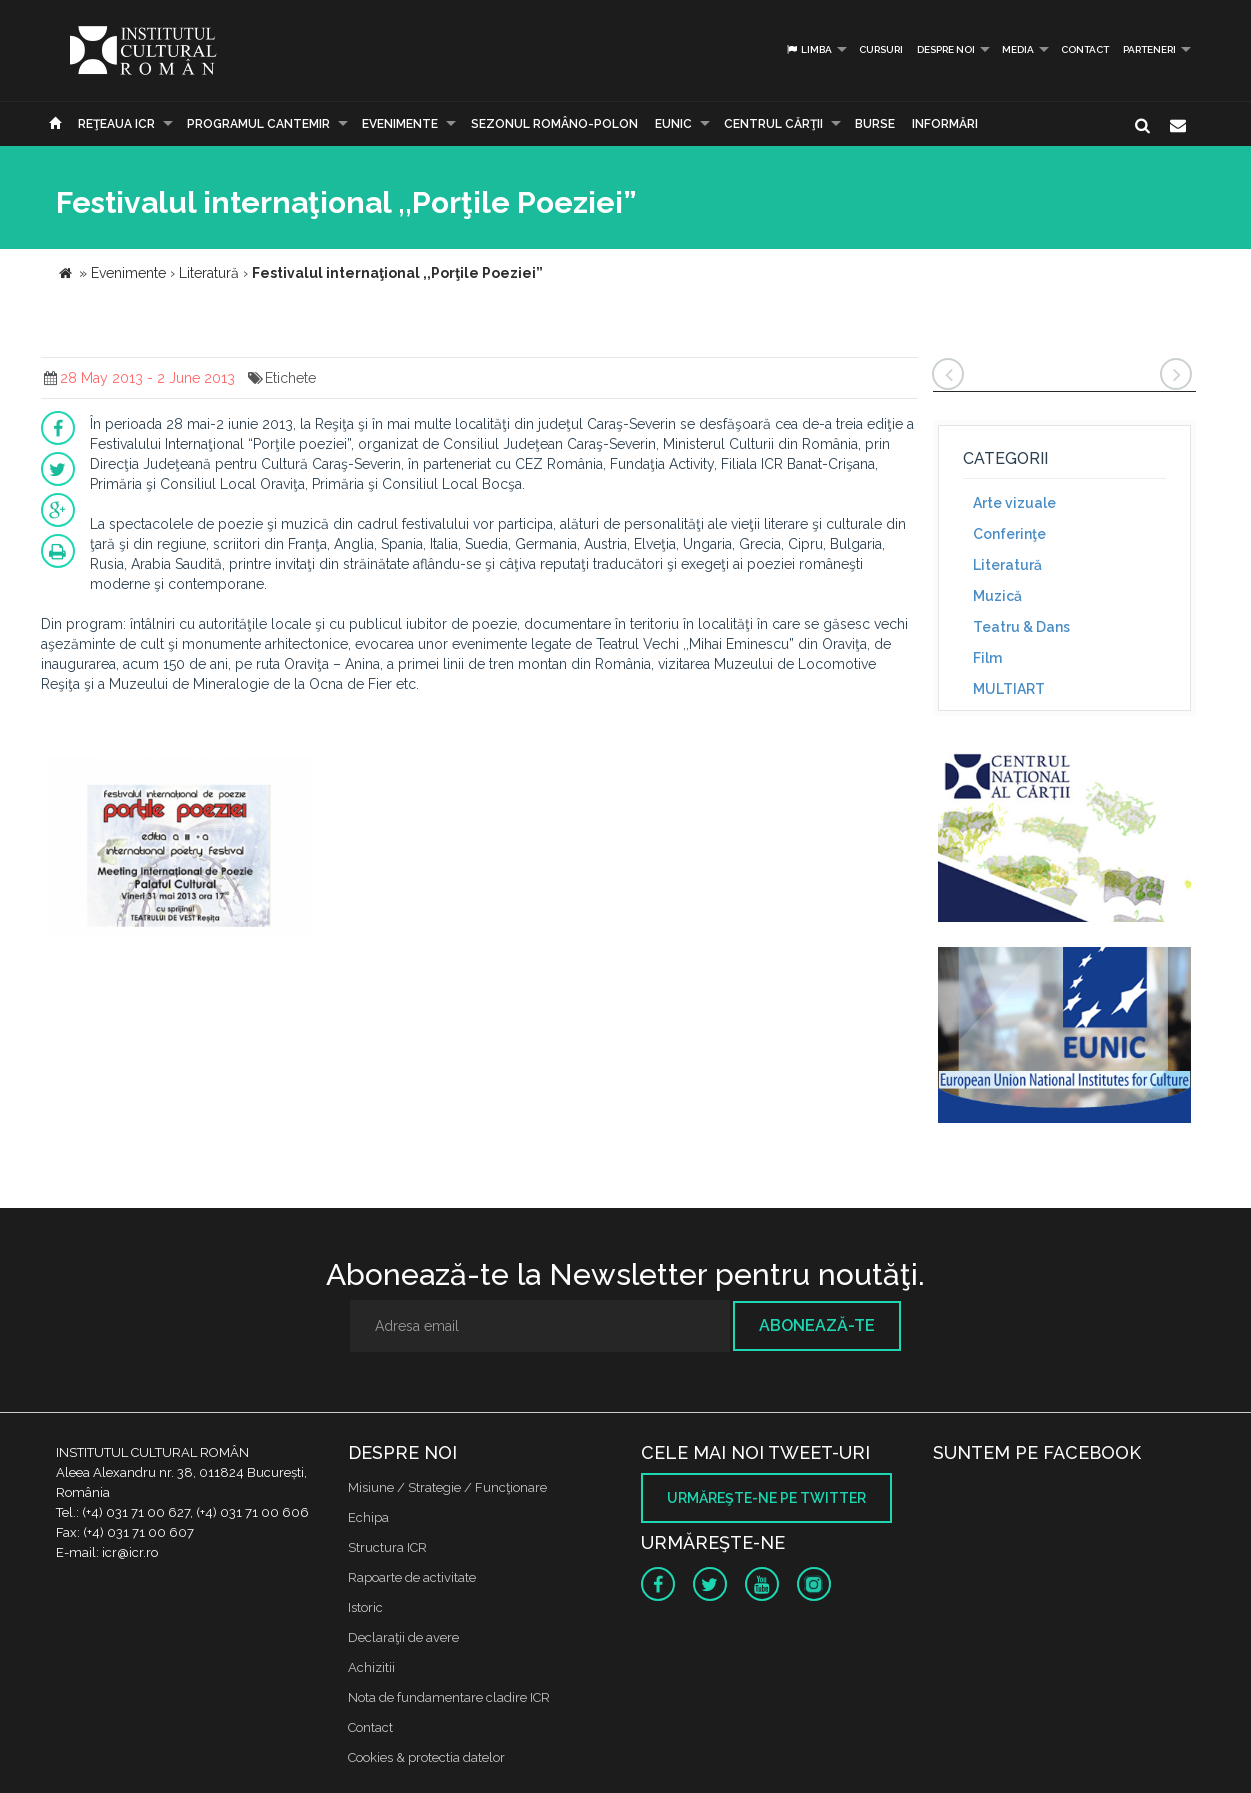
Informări (945, 124)
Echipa (368, 1517)
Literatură (1007, 565)
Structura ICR (387, 1547)
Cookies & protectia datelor (426, 1757)
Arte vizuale (1014, 503)
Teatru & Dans (1021, 627)
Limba (808, 49)
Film (987, 658)
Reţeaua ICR (116, 124)
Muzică (997, 596)
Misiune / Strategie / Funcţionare (447, 1487)
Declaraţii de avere (403, 1637)
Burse (875, 124)
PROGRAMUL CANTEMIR (258, 124)
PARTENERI (1149, 49)
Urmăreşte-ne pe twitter (766, 1498)
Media (1018, 49)
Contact (1085, 49)
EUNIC (673, 124)
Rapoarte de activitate (412, 1577)
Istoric (365, 1607)
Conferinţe (1009, 534)
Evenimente (400, 124)
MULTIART (1009, 689)
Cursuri (881, 49)
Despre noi (946, 49)
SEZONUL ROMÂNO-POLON (554, 124)
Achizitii (371, 1667)
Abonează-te (817, 1325)
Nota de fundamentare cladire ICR (449, 1697)
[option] (179, 848)
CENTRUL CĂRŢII (773, 124)
